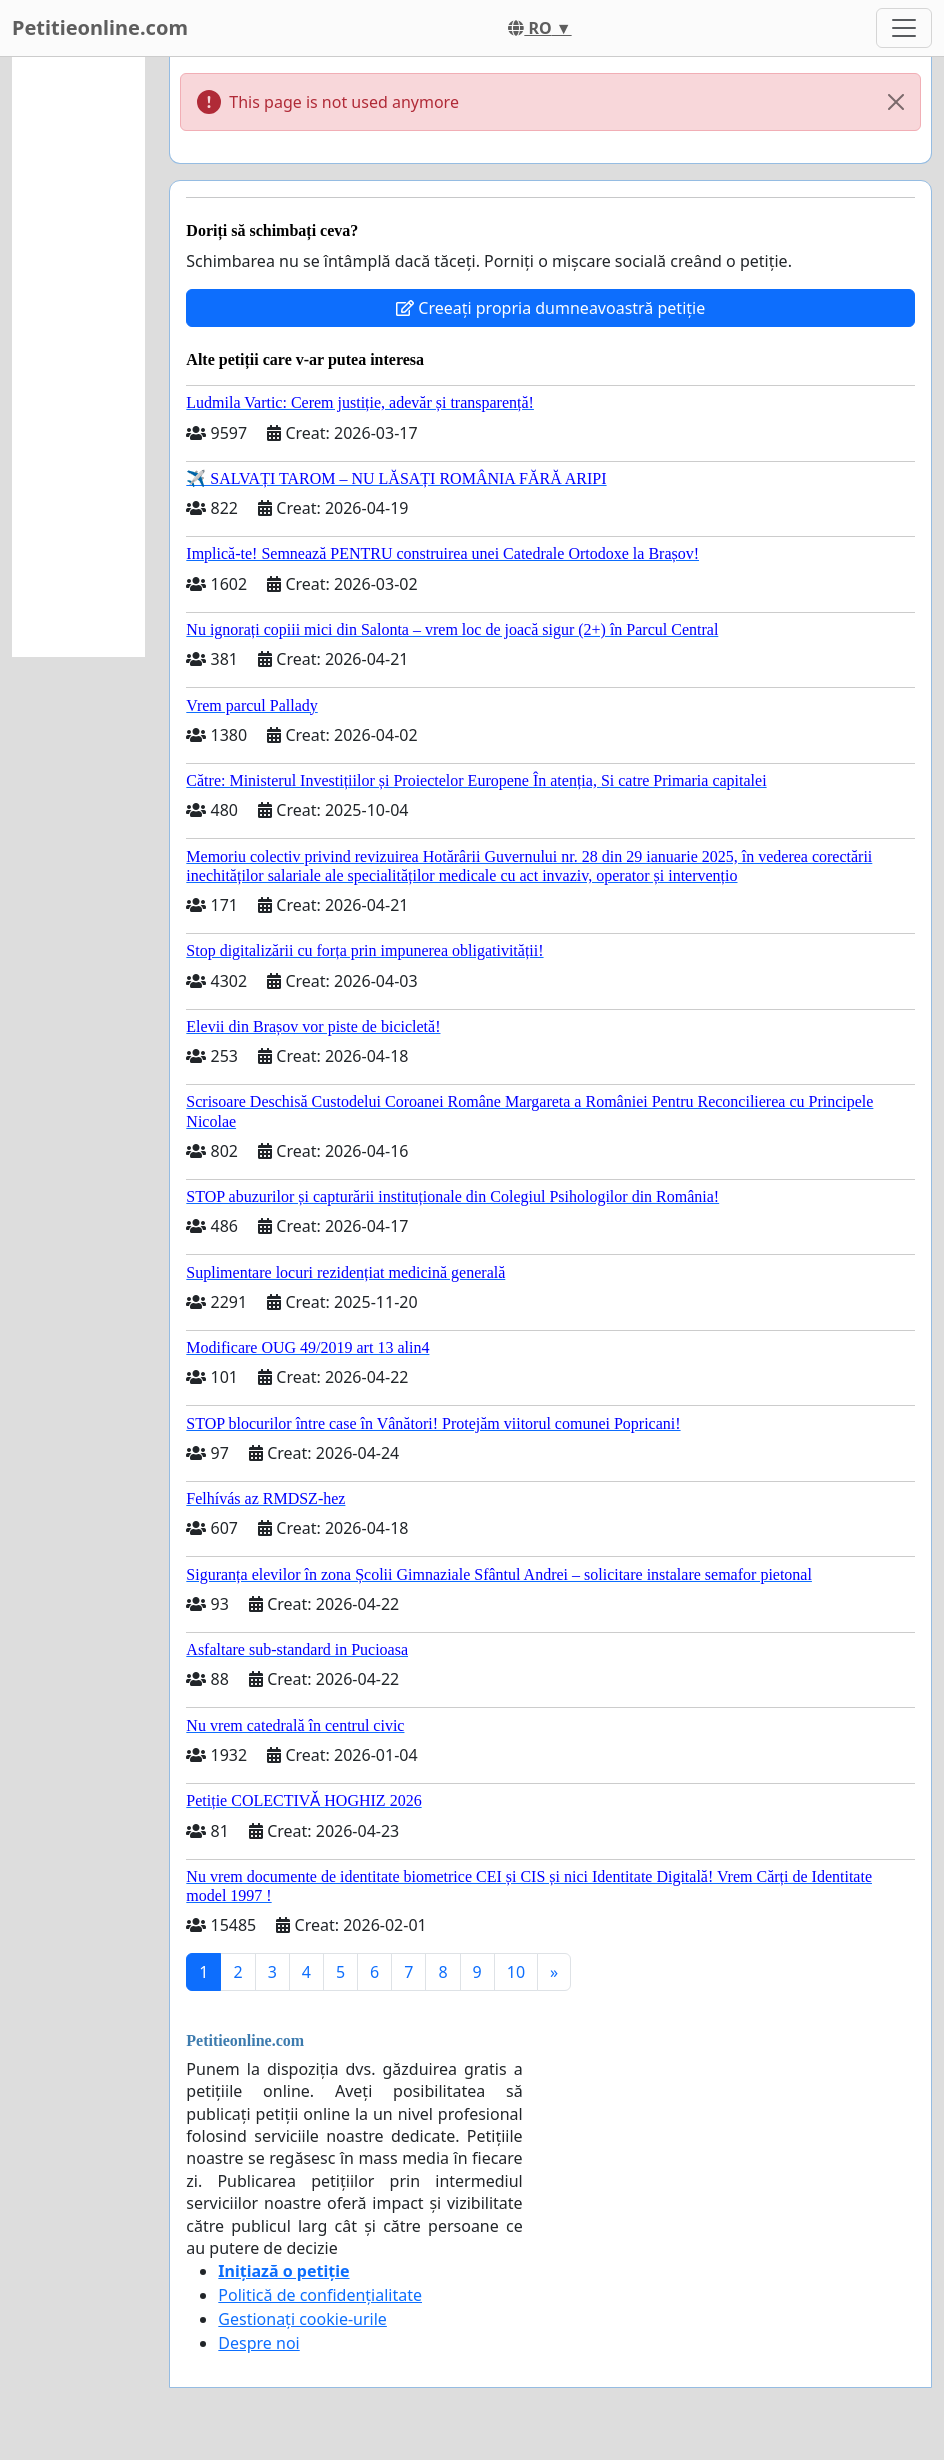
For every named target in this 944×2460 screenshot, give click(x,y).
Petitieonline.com (100, 27)
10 (516, 1972)
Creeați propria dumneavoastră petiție (550, 308)
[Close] (896, 102)
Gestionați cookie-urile (302, 2319)
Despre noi (258, 2343)
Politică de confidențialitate (320, 2295)
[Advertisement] (78, 357)
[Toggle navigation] (904, 28)
